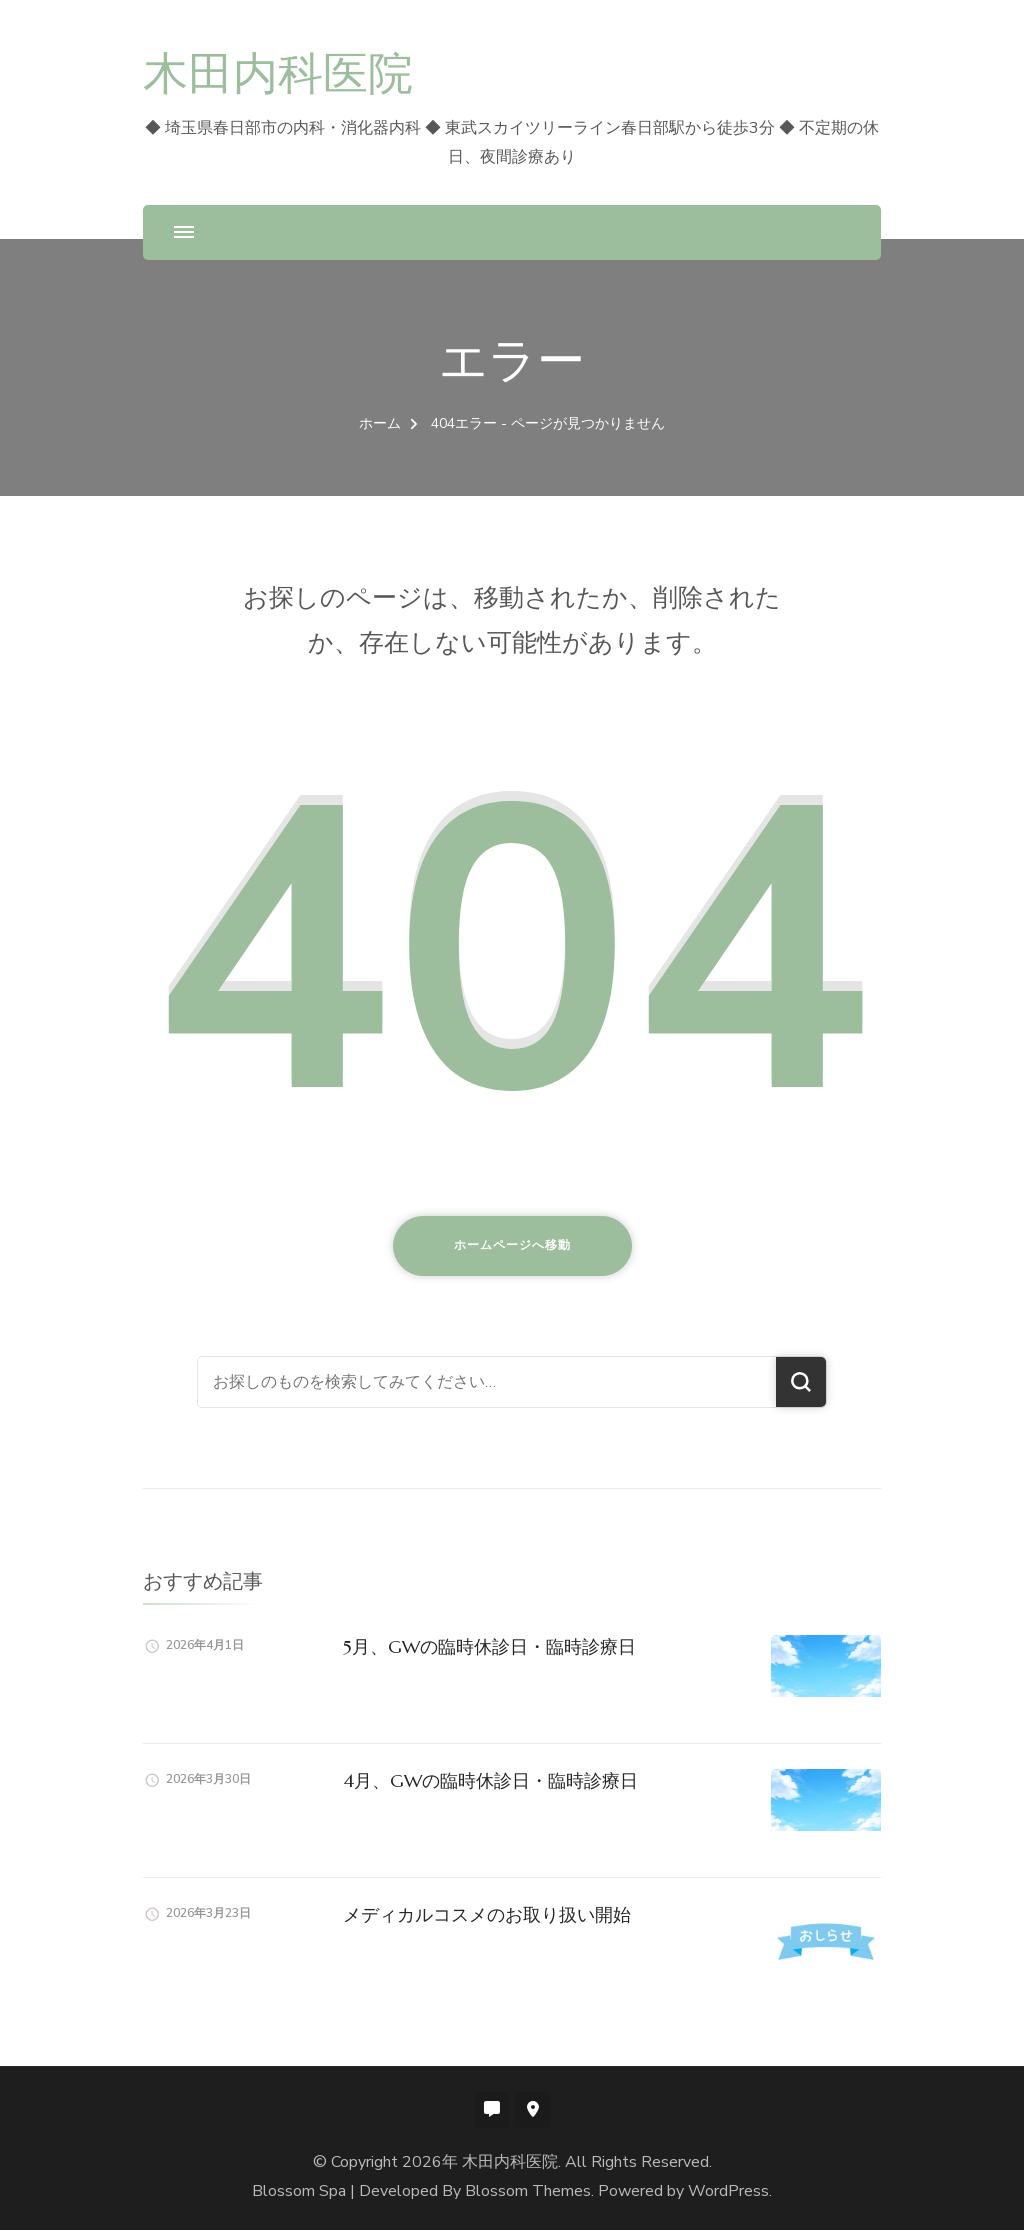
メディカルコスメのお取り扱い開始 (487, 1914)
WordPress (728, 2191)
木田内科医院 (278, 73)
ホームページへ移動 (512, 1245)
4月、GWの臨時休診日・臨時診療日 (490, 1780)
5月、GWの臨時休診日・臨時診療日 (489, 1646)
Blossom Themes (528, 2191)
